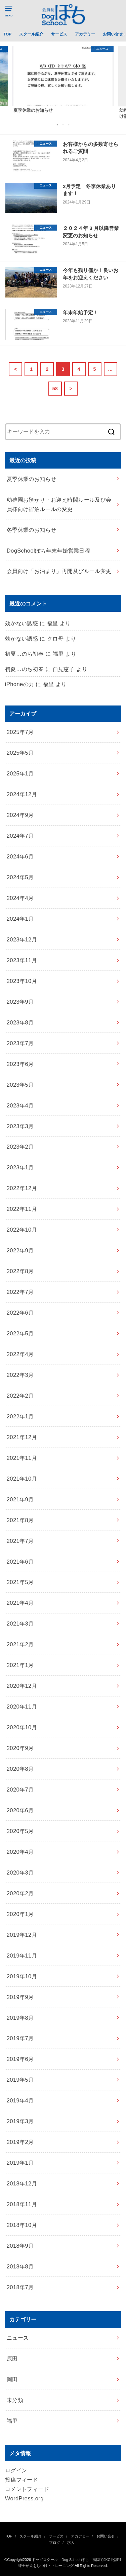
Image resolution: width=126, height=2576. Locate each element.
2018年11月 (22, 2204)
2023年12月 (22, 939)
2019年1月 (20, 2163)
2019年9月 (20, 1997)
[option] (63, 79)
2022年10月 (22, 1230)
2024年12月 (22, 794)
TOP (7, 34)
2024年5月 (20, 877)
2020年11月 (22, 1707)
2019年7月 (20, 2038)
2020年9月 (20, 1748)
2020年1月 (20, 1914)
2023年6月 (20, 1064)
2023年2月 (20, 1147)
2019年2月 (20, 2142)
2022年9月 (20, 1250)
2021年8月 (20, 1520)
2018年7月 (20, 2287)
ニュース (18, 2338)
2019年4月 (20, 2100)
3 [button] (69, 124)
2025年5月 (20, 753)
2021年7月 (20, 1541)
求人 (71, 2543)
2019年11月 (22, 1955)
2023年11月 (22, 960)
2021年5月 (20, 1582)
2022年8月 (20, 1271)
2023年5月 (20, 1085)
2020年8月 (20, 1769)
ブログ (54, 2543)
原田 (12, 2358)
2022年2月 (20, 1396)
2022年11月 (22, 1209)
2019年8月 (20, 2018)
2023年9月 (20, 1002)
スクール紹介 (31, 34)
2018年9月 (20, 2246)
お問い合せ (113, 34)
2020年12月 (22, 1686)
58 (55, 388)
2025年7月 (20, 732)
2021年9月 (20, 1499)
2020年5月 (20, 1831)
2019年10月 (22, 1976)
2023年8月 (20, 1022)
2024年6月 (20, 856)
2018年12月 (22, 2183)
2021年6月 (20, 1562)
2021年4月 (20, 1603)
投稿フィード (21, 2480)
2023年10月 (22, 981)
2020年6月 (20, 1810)
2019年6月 (20, 2059)
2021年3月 (20, 1624)
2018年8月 (20, 2266)
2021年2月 (20, 1644)
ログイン (16, 2470)
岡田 (12, 2379)
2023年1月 (20, 1167)
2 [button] (63, 124)
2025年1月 (20, 773)
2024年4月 (20, 898)
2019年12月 (22, 1935)
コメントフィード (27, 2489)
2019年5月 (20, 2080)
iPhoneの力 (19, 684)
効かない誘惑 (21, 623)
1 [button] (57, 124)
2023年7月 (20, 1043)
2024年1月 (20, 919)
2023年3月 (20, 1126)
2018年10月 (22, 2225)
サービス (59, 34)
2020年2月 (20, 1893)
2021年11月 (22, 1458)
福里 (12, 2421)
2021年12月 (22, 1437)
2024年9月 (20, 815)
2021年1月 (20, 1665)
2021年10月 (22, 1479)
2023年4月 (20, 1105)
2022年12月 (22, 1188)
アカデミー (85, 34)
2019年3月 (20, 2121)
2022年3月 (20, 1375)
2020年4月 (20, 1852)
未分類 (15, 2400)
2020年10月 (22, 1727)
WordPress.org (24, 2498)
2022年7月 (20, 1292)
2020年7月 (20, 1789)
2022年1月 (20, 1416)
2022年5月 (20, 1333)
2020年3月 (20, 1872)
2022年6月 (20, 1313)
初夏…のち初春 (24, 654)
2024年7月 (20, 836)
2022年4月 (20, 1354)
